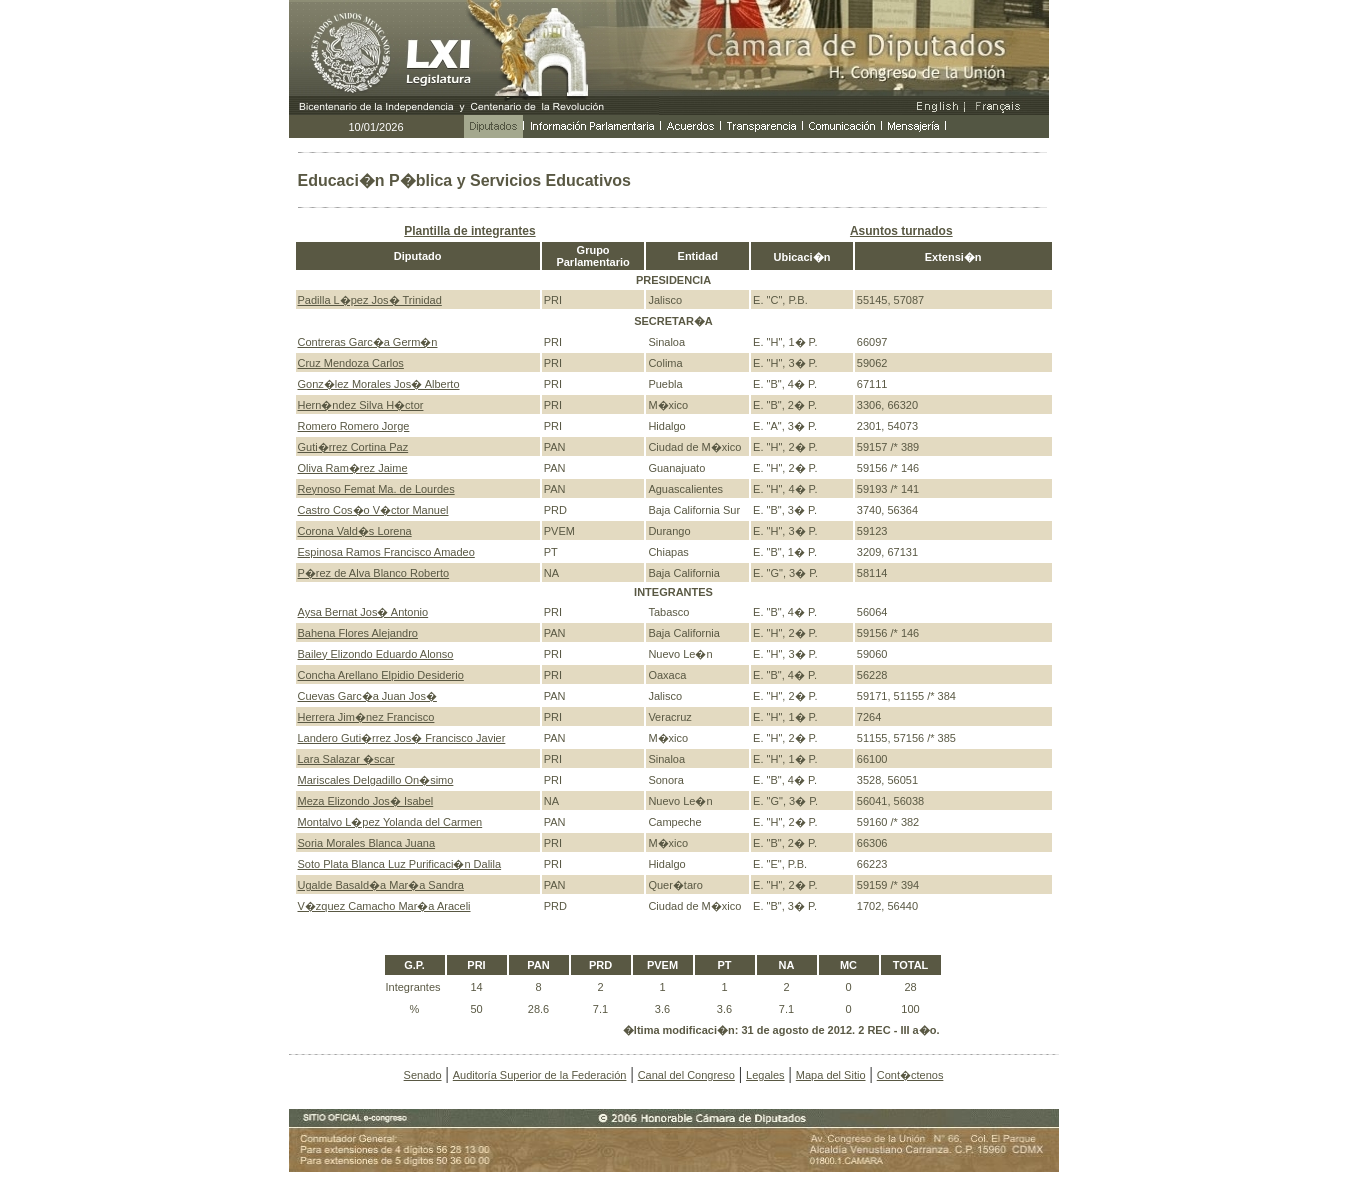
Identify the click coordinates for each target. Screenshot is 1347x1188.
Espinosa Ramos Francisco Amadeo (386, 552)
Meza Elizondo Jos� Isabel (366, 801)
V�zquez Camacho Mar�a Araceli (384, 906)
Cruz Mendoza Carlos (351, 363)
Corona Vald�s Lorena (355, 531)
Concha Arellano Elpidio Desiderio (381, 675)
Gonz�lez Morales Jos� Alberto (379, 384)
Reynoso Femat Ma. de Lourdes (376, 489)
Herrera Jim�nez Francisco (366, 717)
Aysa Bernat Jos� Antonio (363, 612)
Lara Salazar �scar (346, 759)
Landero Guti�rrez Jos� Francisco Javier (402, 738)
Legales (765, 1075)
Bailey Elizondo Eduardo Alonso (376, 654)
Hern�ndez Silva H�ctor (361, 405)
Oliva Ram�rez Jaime (353, 468)
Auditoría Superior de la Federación (540, 1075)
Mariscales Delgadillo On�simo (376, 780)
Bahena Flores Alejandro (358, 633)
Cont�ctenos (910, 1075)
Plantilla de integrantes (469, 231)
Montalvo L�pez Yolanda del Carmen (390, 822)
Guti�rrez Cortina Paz (353, 447)
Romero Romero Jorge (354, 426)
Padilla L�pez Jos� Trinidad (370, 300)
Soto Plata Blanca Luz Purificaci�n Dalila (400, 864)
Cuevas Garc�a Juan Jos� (367, 696)
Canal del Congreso (686, 1075)
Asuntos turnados (901, 231)
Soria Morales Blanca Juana (367, 843)
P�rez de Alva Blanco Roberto (374, 573)
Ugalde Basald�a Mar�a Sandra (381, 885)
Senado (423, 1075)
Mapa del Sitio (831, 1075)
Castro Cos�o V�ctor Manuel (373, 510)
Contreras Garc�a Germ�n (368, 342)
